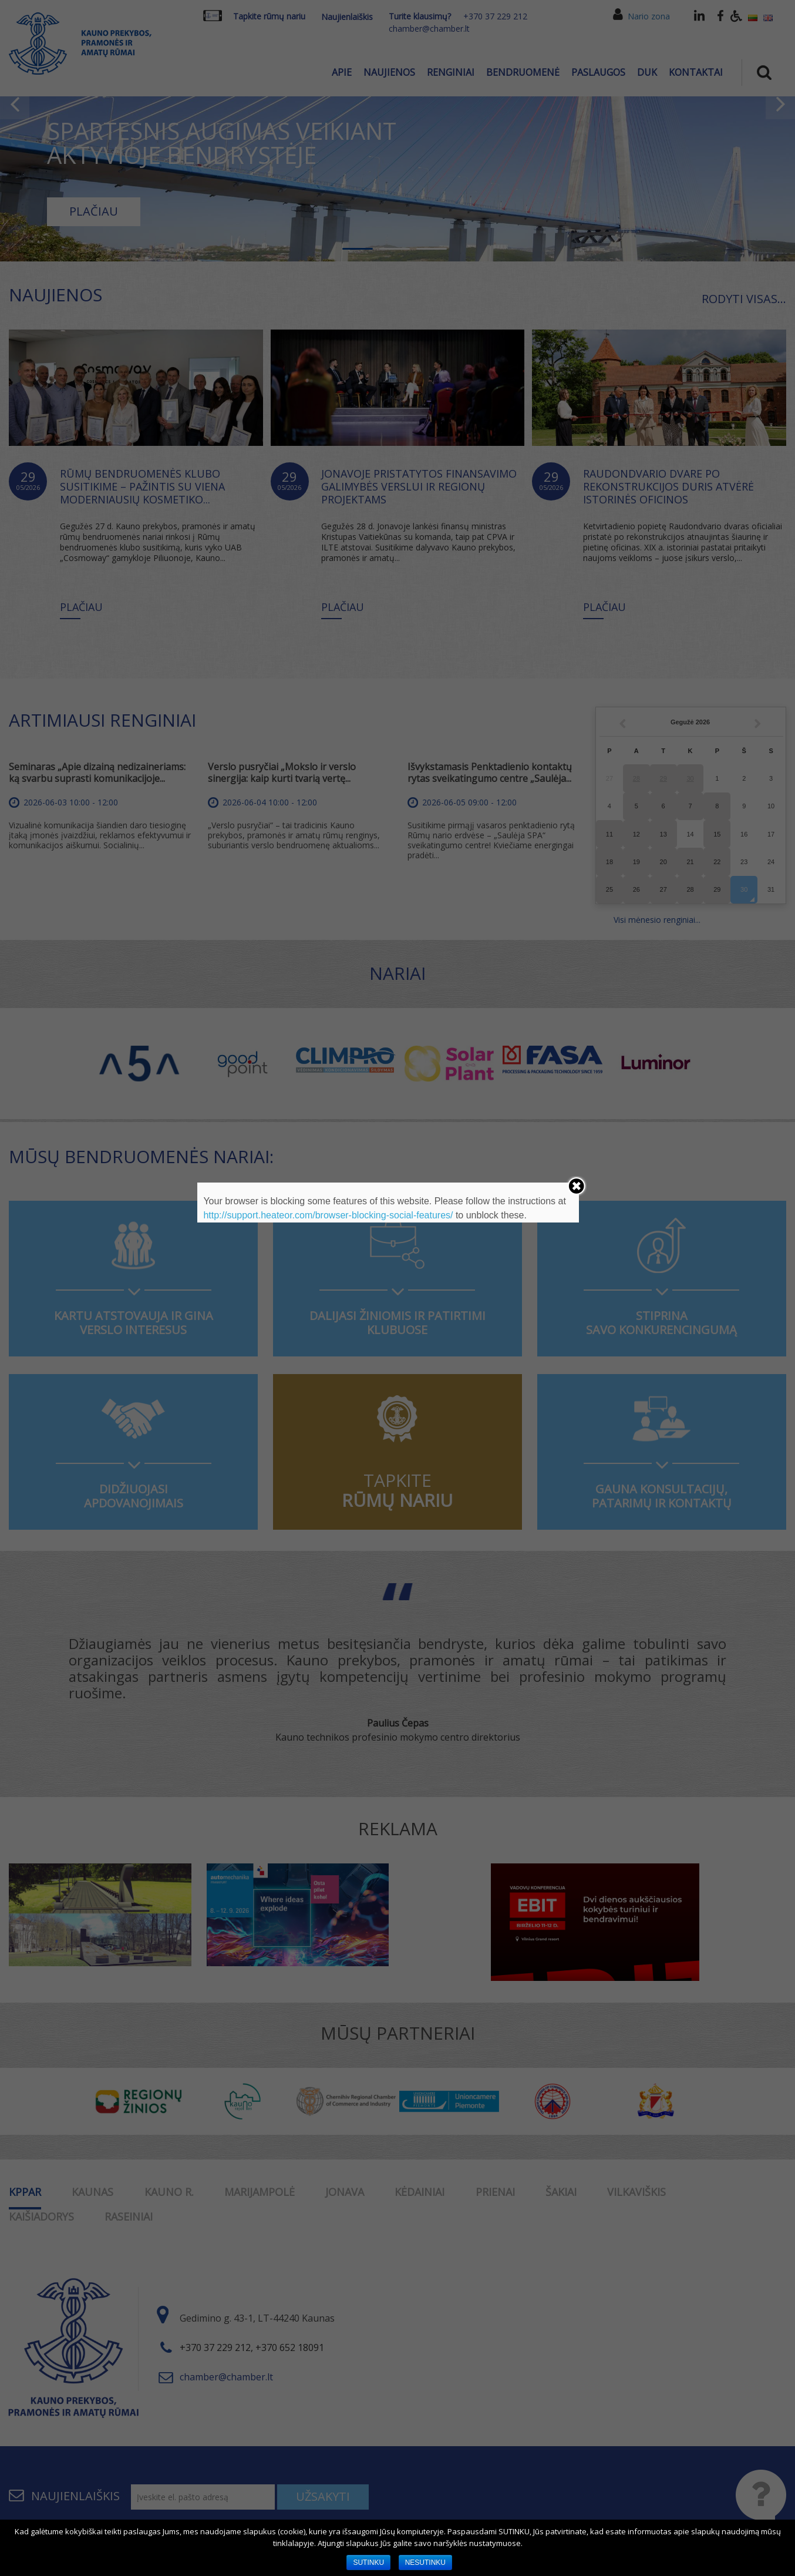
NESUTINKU (425, 2562)
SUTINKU (368, 2562)
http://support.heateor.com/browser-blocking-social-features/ (328, 1215)
